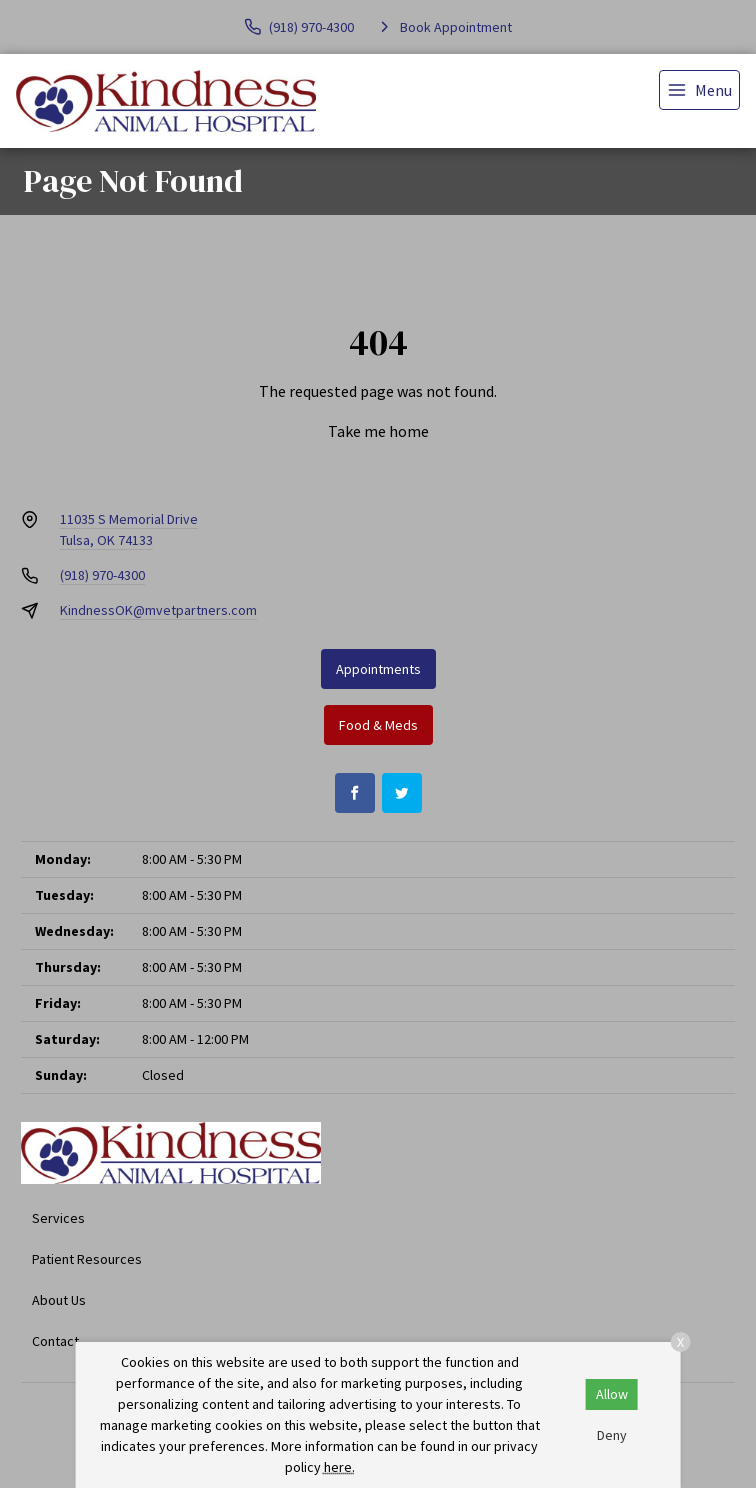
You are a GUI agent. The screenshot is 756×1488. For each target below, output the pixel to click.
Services (58, 1218)
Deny (612, 1435)
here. (339, 1467)
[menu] (699, 90)
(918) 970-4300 (102, 575)
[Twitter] (402, 793)
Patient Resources (87, 1259)
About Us (59, 1300)
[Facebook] (355, 793)
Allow (612, 1394)
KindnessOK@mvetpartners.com (158, 610)
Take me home (378, 431)
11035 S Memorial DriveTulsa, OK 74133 (129, 529)
